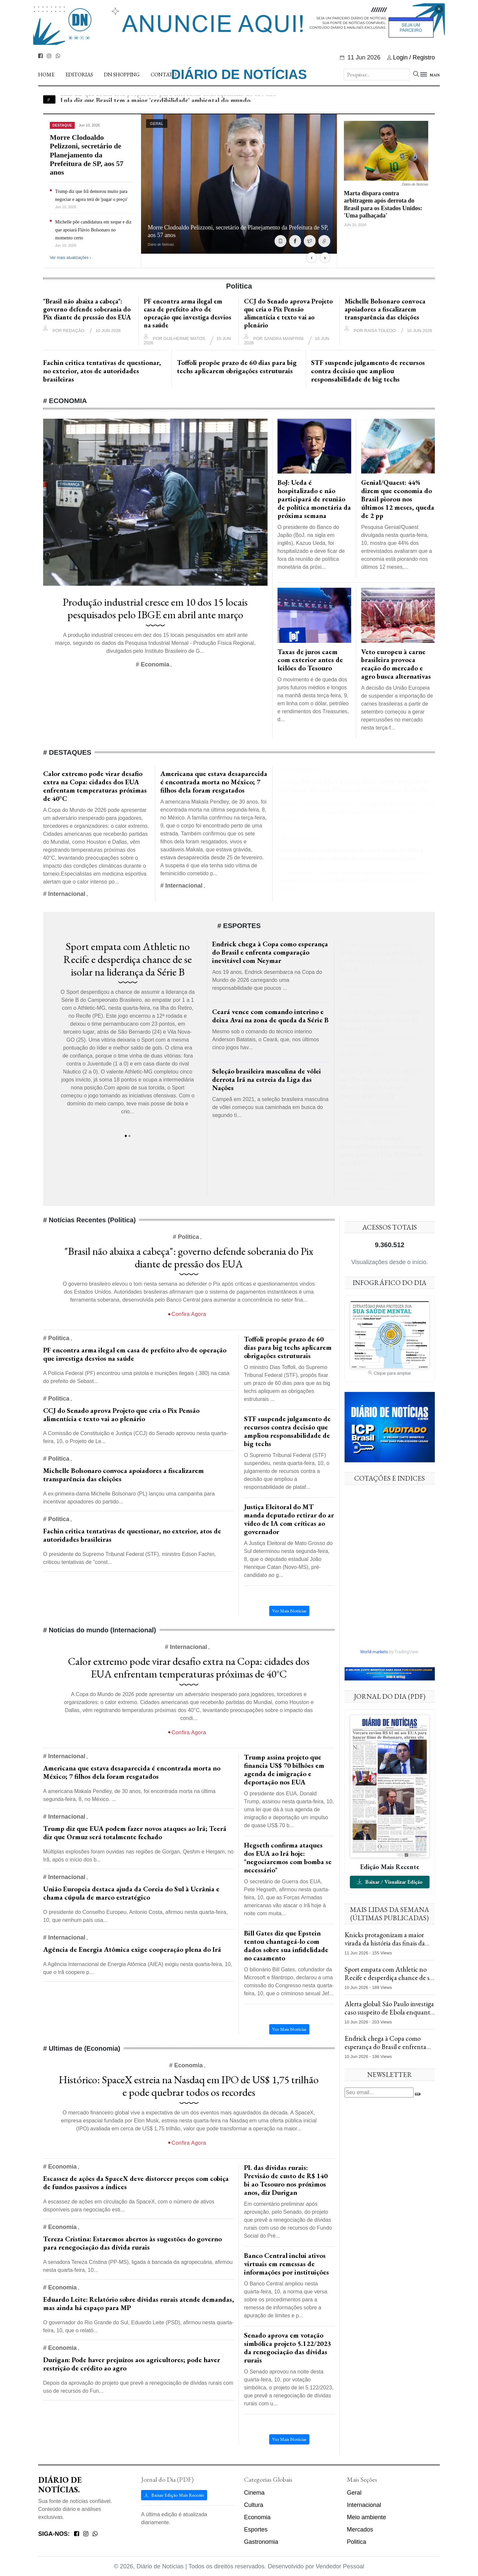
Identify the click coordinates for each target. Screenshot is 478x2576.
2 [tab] (129, 1136)
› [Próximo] (325, 257)
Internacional (364, 2505)
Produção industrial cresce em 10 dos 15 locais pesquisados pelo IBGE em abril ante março (155, 608)
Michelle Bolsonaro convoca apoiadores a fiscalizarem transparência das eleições (385, 309)
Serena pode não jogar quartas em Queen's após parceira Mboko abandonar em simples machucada (381, 1083)
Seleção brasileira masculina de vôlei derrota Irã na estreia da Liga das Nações (266, 1079)
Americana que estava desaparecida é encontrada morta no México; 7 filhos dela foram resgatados (213, 782)
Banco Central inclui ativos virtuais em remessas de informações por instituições (286, 2263)
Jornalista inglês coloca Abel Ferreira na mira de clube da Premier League (379, 1019)
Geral (354, 2492)
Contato (164, 74)
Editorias (79, 74)
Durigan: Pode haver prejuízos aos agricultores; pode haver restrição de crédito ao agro (131, 2363)
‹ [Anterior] (311, 257)
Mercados (360, 2529)
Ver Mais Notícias (289, 1611)
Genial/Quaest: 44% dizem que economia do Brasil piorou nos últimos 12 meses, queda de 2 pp (397, 499)
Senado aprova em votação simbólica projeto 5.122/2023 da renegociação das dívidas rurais (287, 2347)
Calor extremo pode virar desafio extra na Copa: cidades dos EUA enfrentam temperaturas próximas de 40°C (95, 786)
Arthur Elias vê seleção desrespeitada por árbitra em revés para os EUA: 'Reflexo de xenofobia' (381, 1150)
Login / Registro (411, 57)
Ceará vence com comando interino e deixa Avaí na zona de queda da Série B (270, 1015)
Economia (257, 2517)
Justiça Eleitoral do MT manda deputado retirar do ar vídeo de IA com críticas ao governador (289, 1519)
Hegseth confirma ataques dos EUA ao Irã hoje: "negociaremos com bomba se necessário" (288, 1857)
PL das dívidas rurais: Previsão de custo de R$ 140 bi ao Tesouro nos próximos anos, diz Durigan (286, 2180)
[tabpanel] (127, 1031)
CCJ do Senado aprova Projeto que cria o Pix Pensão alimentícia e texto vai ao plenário (288, 313)
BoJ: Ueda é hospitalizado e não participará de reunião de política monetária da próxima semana (314, 499)
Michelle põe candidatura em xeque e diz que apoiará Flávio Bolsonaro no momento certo (93, 229)
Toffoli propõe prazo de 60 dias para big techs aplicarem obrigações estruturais (237, 366)
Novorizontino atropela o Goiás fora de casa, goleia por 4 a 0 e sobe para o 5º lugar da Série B (380, 956)
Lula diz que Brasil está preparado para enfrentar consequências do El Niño (168, 98)
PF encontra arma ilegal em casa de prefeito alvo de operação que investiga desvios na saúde (187, 313)
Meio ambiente (366, 2517)
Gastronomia (261, 2541)
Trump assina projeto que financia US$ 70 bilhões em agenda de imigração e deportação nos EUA (284, 1769)
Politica (356, 2541)
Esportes (256, 2529)
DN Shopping (122, 74)
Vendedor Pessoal (340, 2566)
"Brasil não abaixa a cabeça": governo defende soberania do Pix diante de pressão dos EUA (87, 309)
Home (46, 74)
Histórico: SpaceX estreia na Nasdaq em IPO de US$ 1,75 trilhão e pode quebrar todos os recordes (189, 2086)
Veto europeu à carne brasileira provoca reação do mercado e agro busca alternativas (396, 664)
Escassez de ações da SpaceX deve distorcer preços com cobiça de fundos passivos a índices (136, 2182)
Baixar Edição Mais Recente (174, 2495)
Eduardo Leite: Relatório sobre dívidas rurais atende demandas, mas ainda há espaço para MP (138, 2303)
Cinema (254, 2492)
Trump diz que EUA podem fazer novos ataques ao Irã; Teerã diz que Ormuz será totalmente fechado (354, 785)
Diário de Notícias (239, 74)
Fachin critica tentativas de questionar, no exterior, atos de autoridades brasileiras (102, 371)
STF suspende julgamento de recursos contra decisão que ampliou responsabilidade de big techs (368, 371)
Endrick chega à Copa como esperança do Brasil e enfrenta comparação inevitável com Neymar (270, 952)
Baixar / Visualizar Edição (390, 1881)
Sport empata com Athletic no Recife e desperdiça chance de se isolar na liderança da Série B (127, 959)
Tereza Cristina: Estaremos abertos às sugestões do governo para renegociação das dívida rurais (132, 2243)
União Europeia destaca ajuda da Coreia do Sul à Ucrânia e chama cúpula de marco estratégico (350, 853)
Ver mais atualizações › (70, 257)
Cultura (253, 2505)
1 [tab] (126, 1136)
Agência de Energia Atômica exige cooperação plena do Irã (132, 1949)
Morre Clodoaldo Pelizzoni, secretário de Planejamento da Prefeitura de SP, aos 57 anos (86, 155)
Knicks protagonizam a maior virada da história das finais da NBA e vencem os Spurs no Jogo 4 (388, 1947)
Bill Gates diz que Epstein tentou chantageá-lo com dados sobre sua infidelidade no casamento (286, 1945)
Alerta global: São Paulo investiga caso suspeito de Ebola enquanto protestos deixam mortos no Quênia (389, 2016)
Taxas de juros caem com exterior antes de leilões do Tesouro (310, 660)
